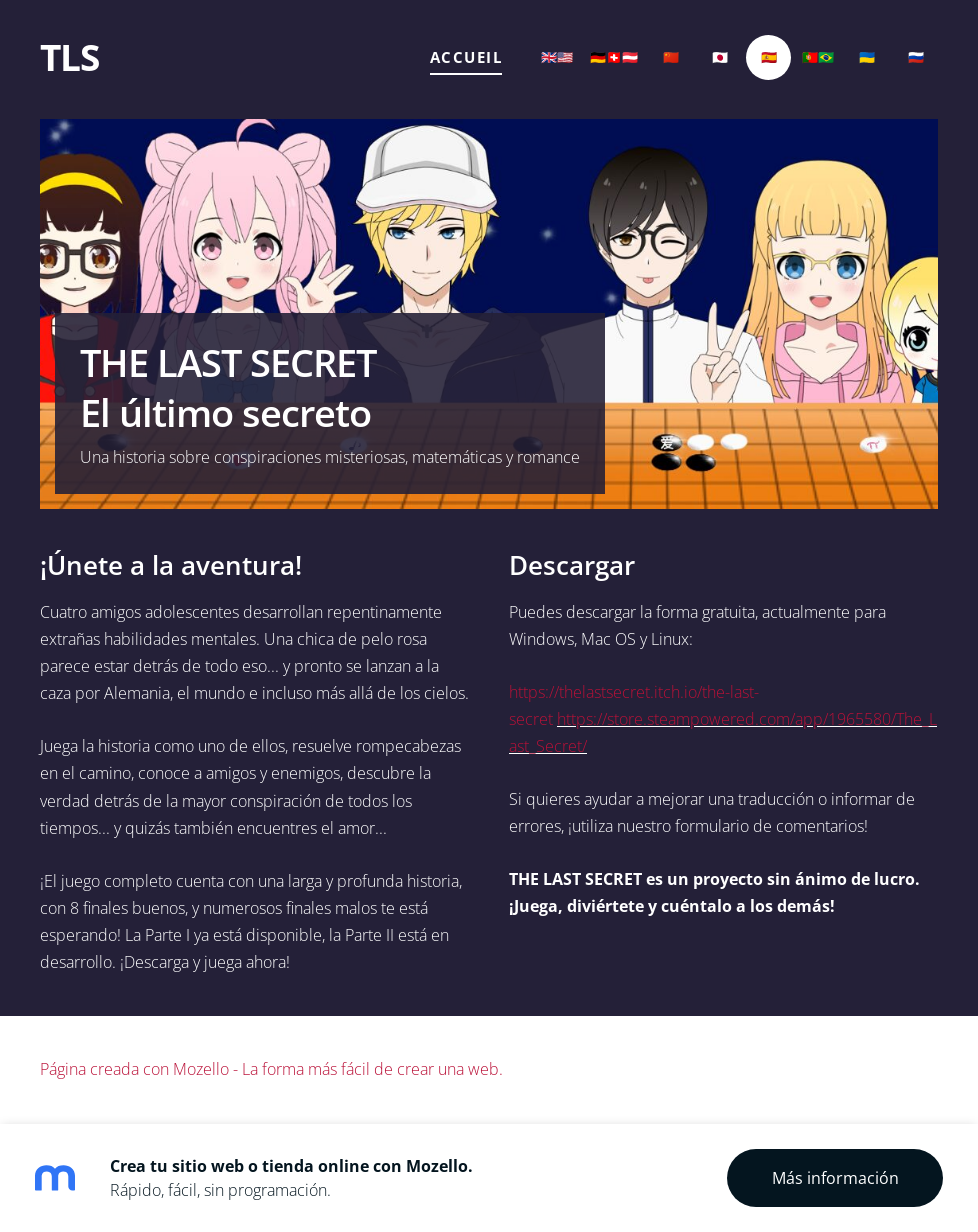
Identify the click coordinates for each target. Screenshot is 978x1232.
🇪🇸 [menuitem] (769, 57)
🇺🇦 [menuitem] (867, 57)
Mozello (201, 1069)
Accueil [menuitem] (466, 57)
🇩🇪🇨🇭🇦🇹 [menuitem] (614, 57)
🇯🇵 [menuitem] (720, 57)
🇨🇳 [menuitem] (671, 57)
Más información (835, 1178)
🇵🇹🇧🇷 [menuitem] (818, 57)
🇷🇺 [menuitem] (916, 57)
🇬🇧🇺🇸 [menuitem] (557, 57)
